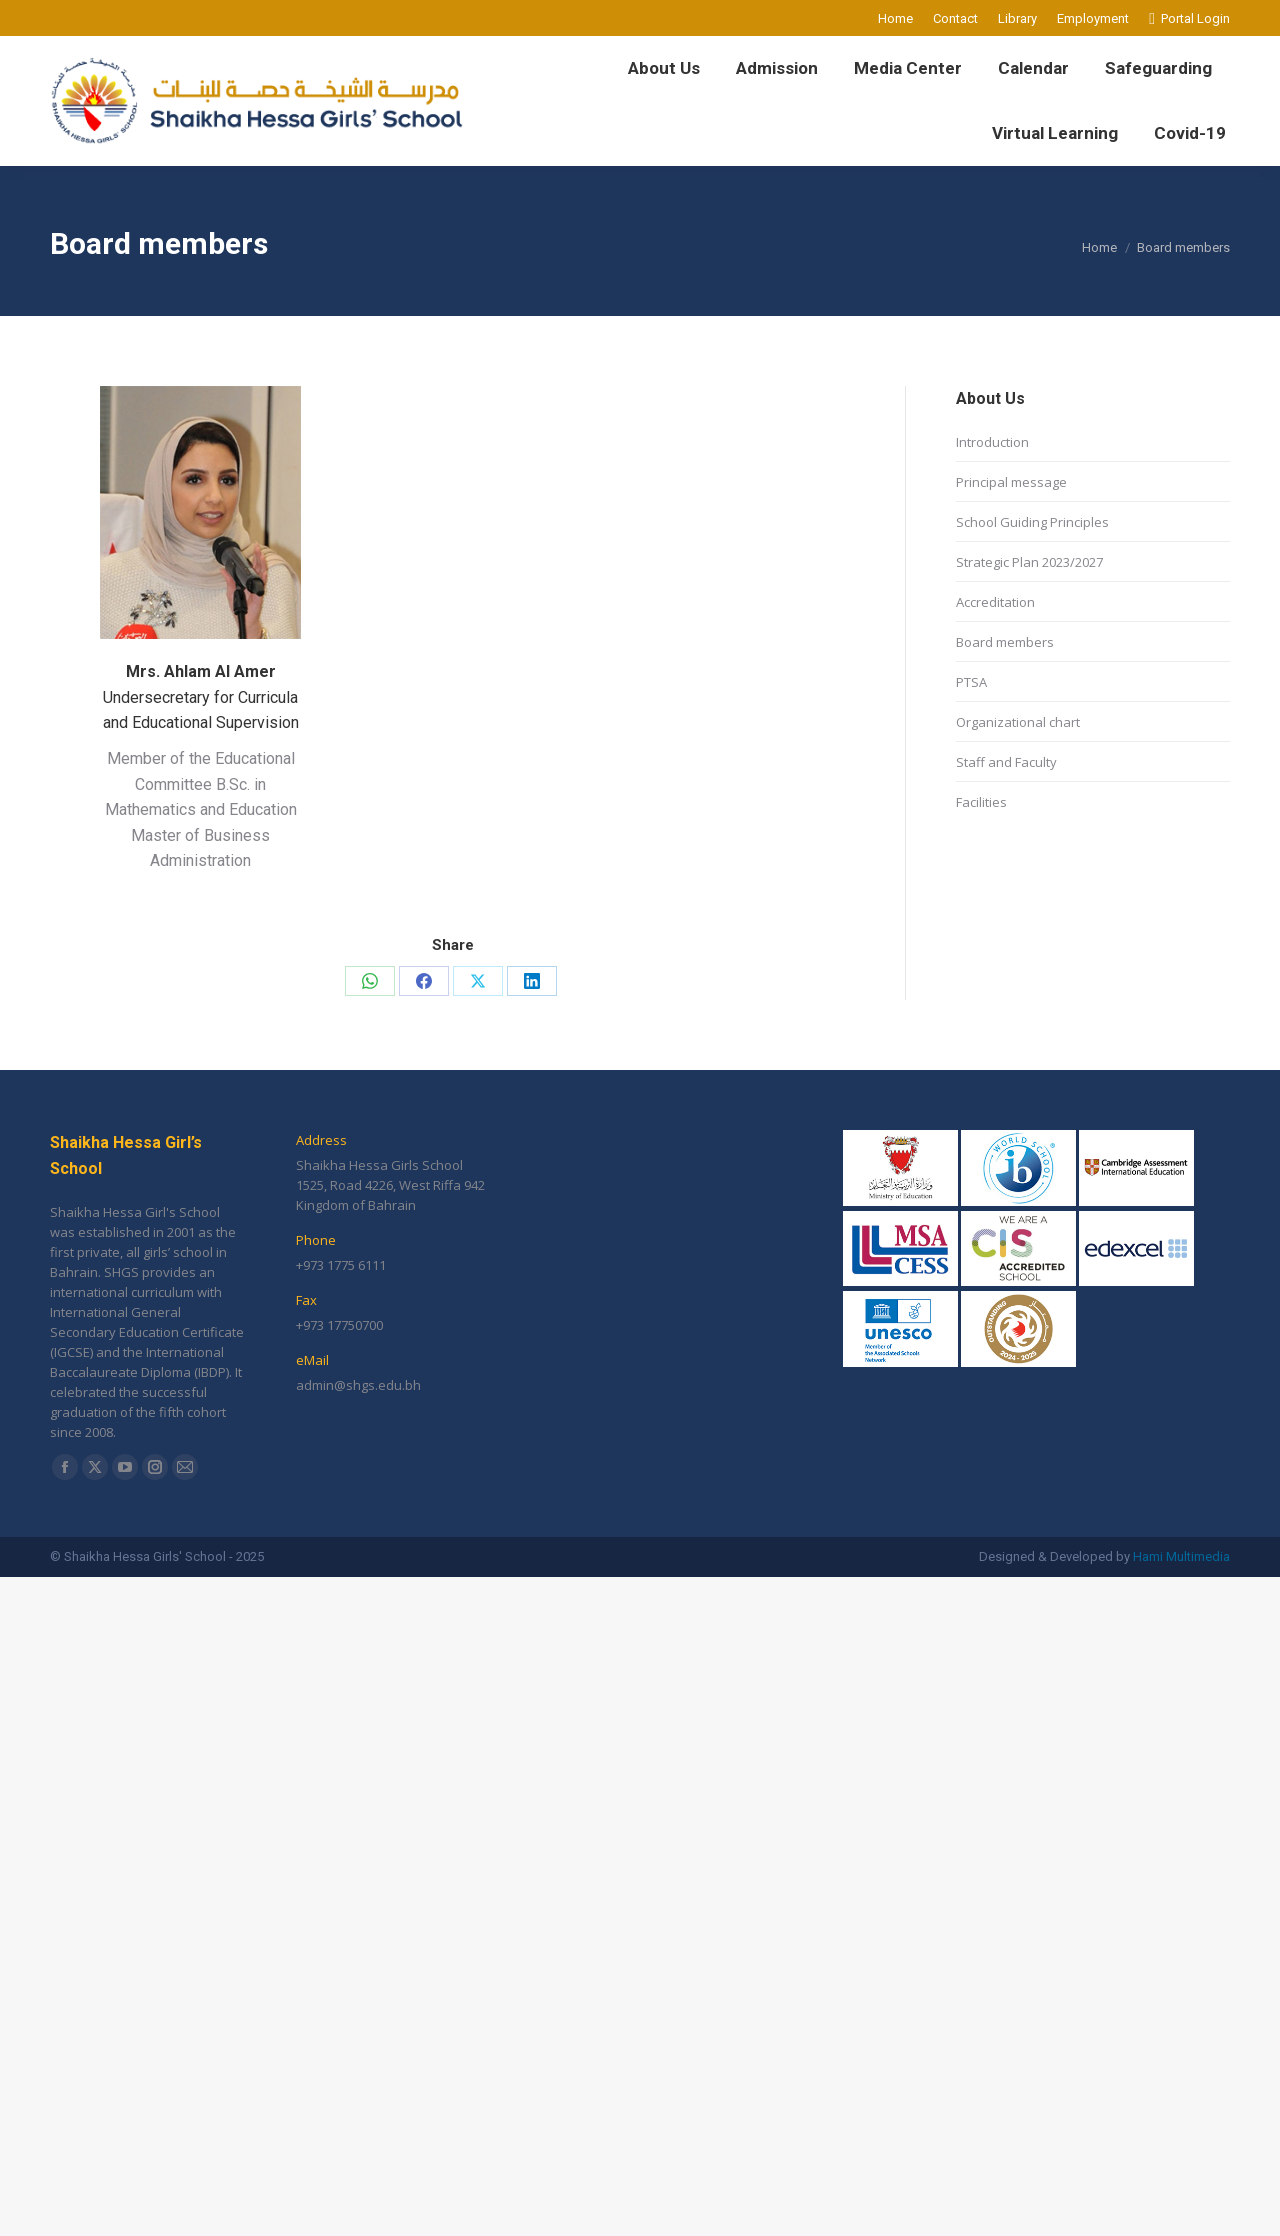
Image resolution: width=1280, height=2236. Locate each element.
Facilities (981, 802)
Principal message (1011, 482)
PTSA (971, 682)
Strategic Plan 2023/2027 (1029, 562)
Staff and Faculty (1006, 762)
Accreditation (995, 602)
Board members (1005, 642)
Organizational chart (1018, 722)
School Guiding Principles (1032, 522)
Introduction (992, 442)
